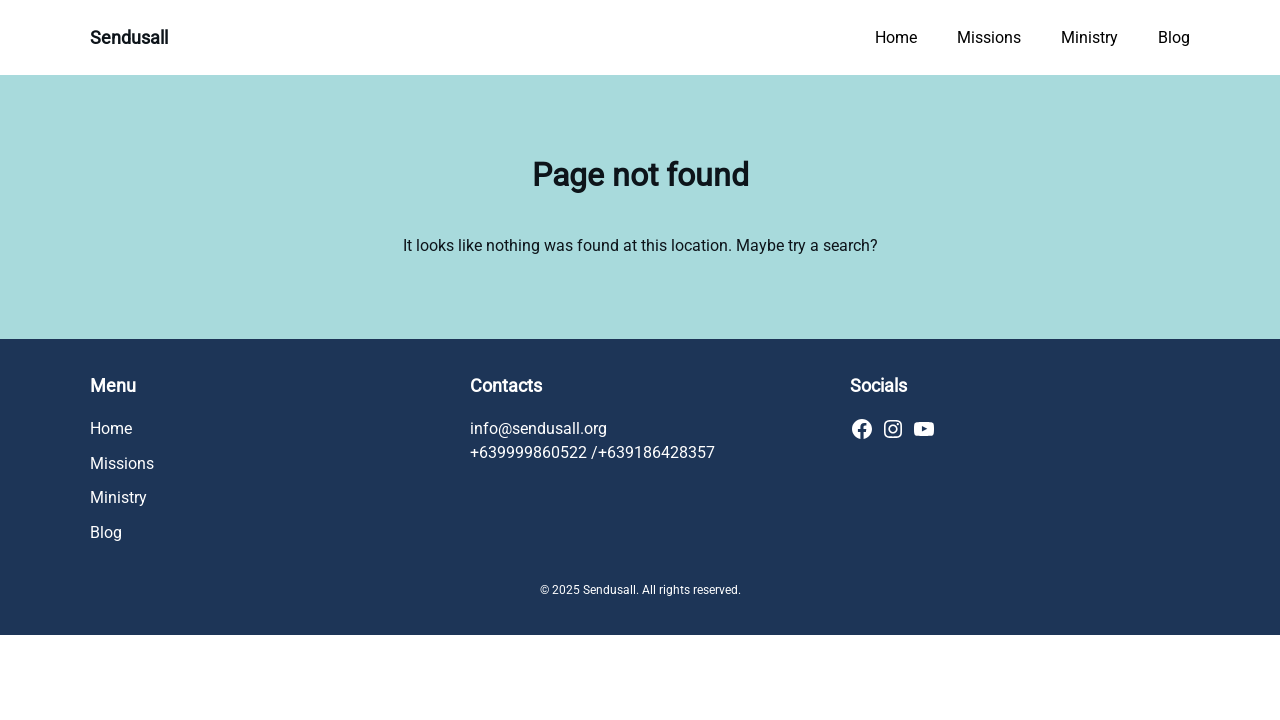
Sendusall (129, 37)
